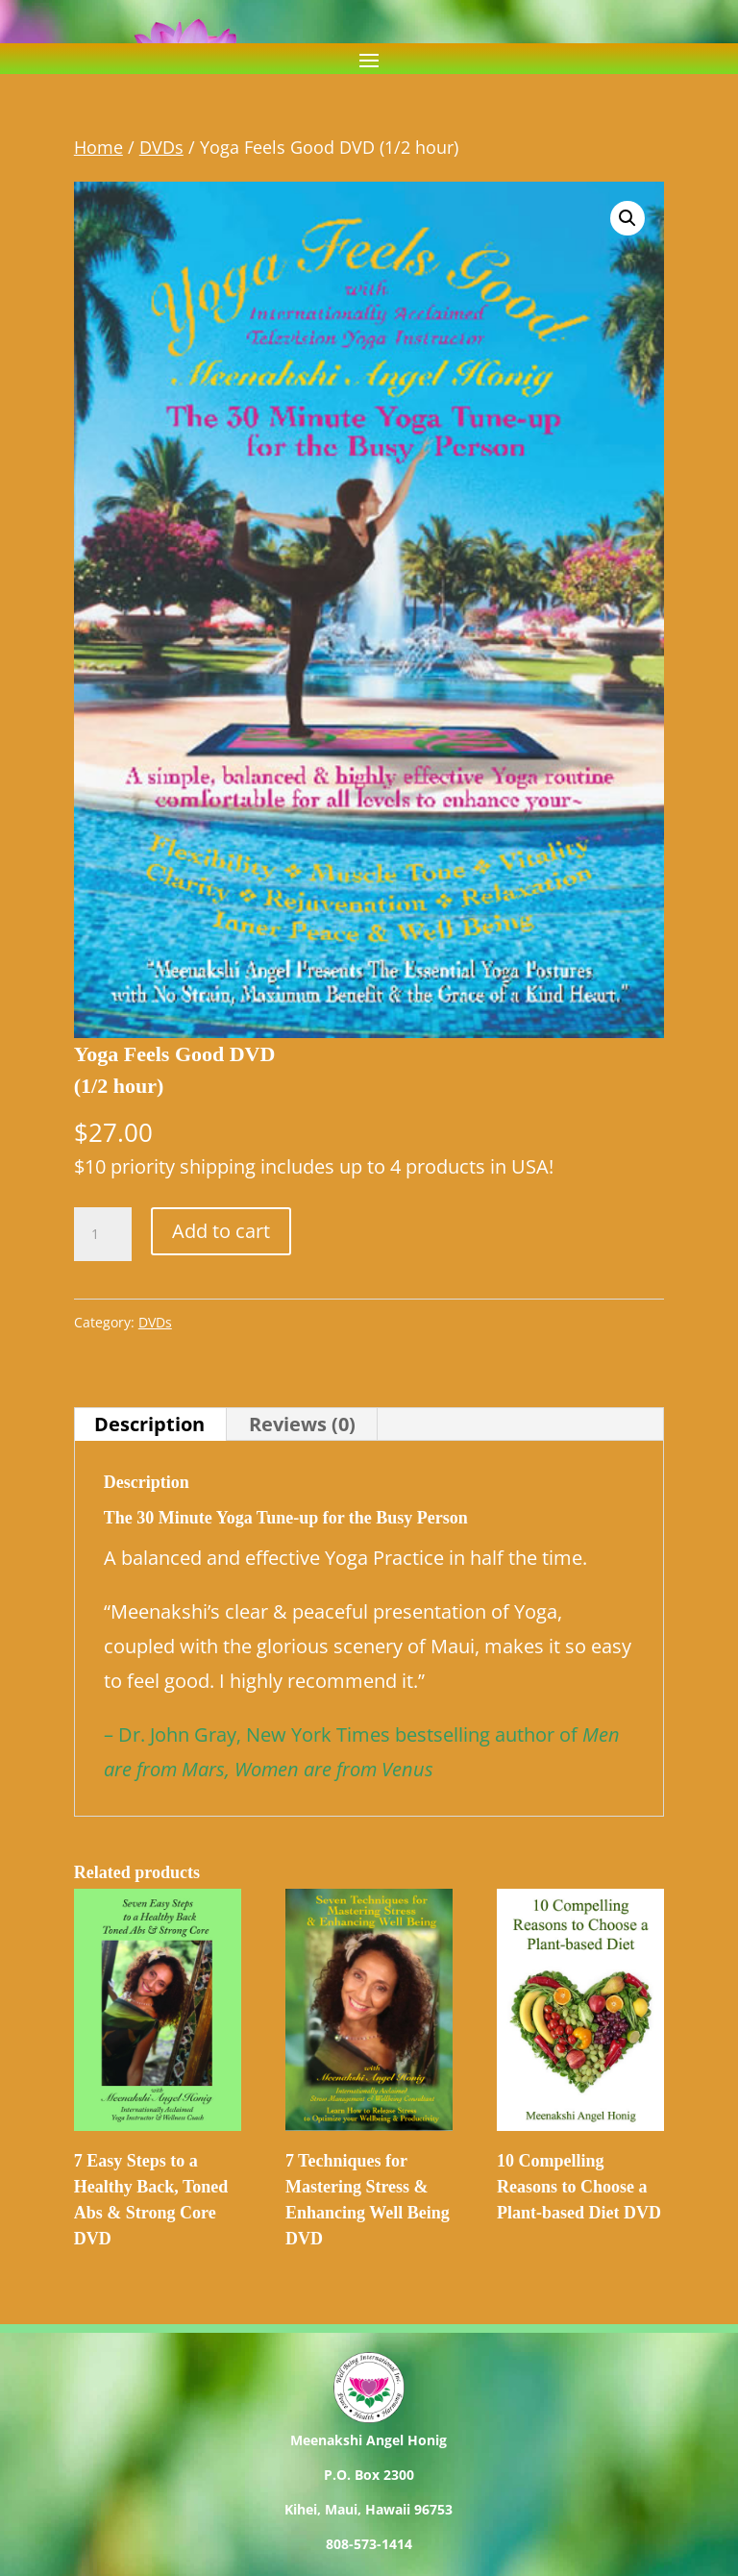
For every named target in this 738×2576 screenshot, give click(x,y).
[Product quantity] (103, 1234)
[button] (627, 218)
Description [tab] (149, 1424)
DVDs (161, 147)
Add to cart (221, 1231)
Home (98, 147)
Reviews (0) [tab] (302, 1424)
